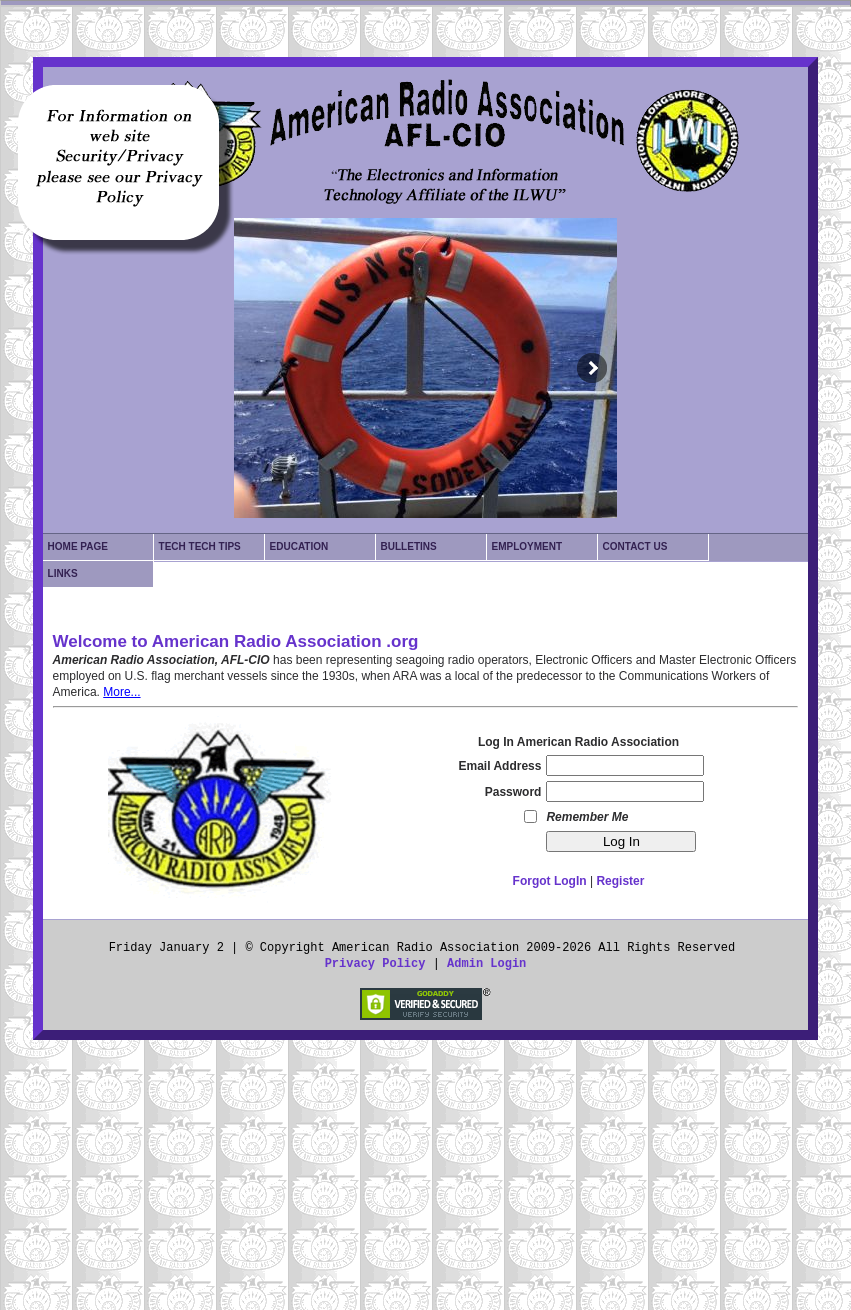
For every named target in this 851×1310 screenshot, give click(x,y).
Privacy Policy (375, 964)
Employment (527, 546)
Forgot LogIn (550, 881)
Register (620, 881)
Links (63, 573)
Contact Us (635, 546)
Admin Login (486, 964)
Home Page (78, 546)
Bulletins (409, 546)
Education (299, 546)
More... (121, 692)
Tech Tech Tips (200, 546)
